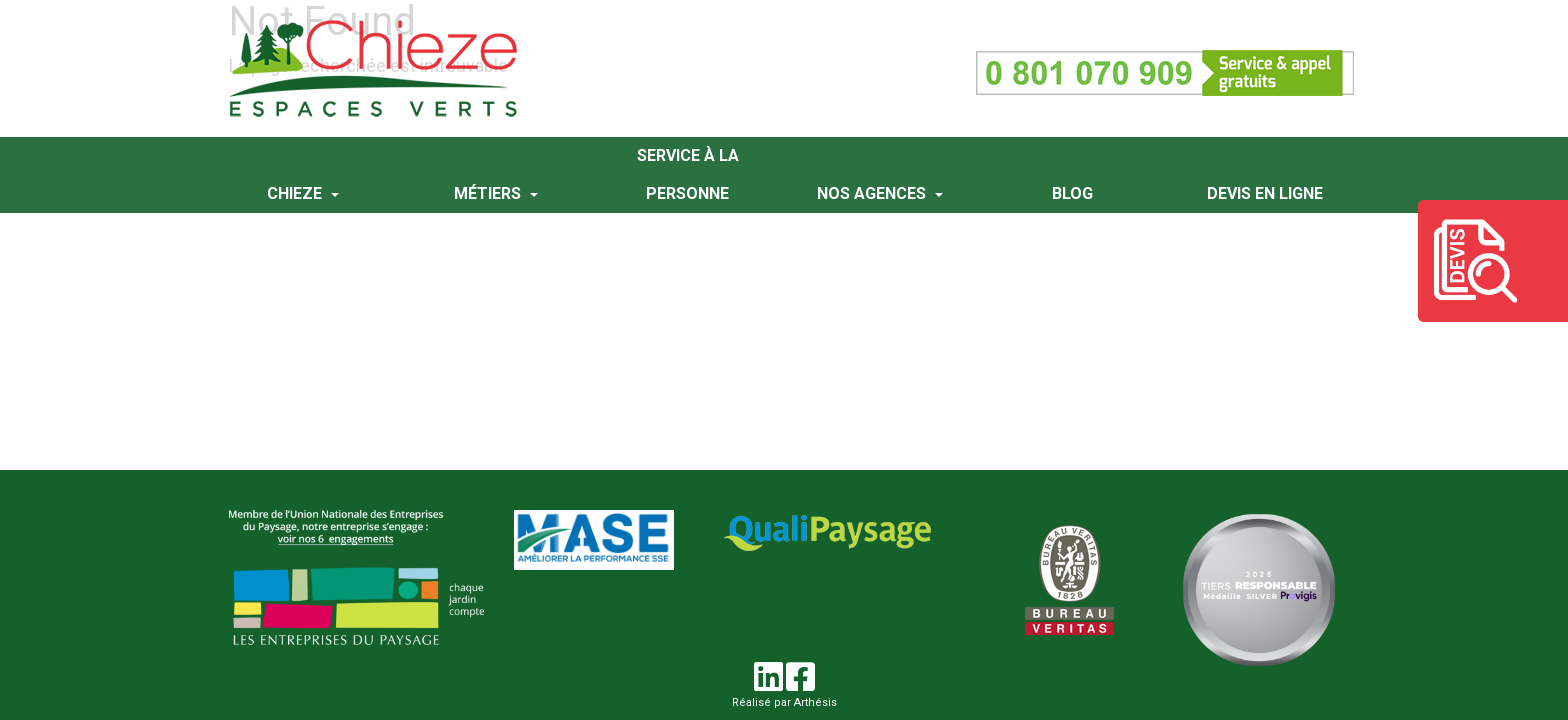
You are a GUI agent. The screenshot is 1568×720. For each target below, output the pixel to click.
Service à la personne (688, 174)
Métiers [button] (489, 193)
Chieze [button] (296, 193)
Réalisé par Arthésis (784, 702)
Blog (1072, 193)
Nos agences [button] (873, 193)
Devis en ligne (1265, 193)
